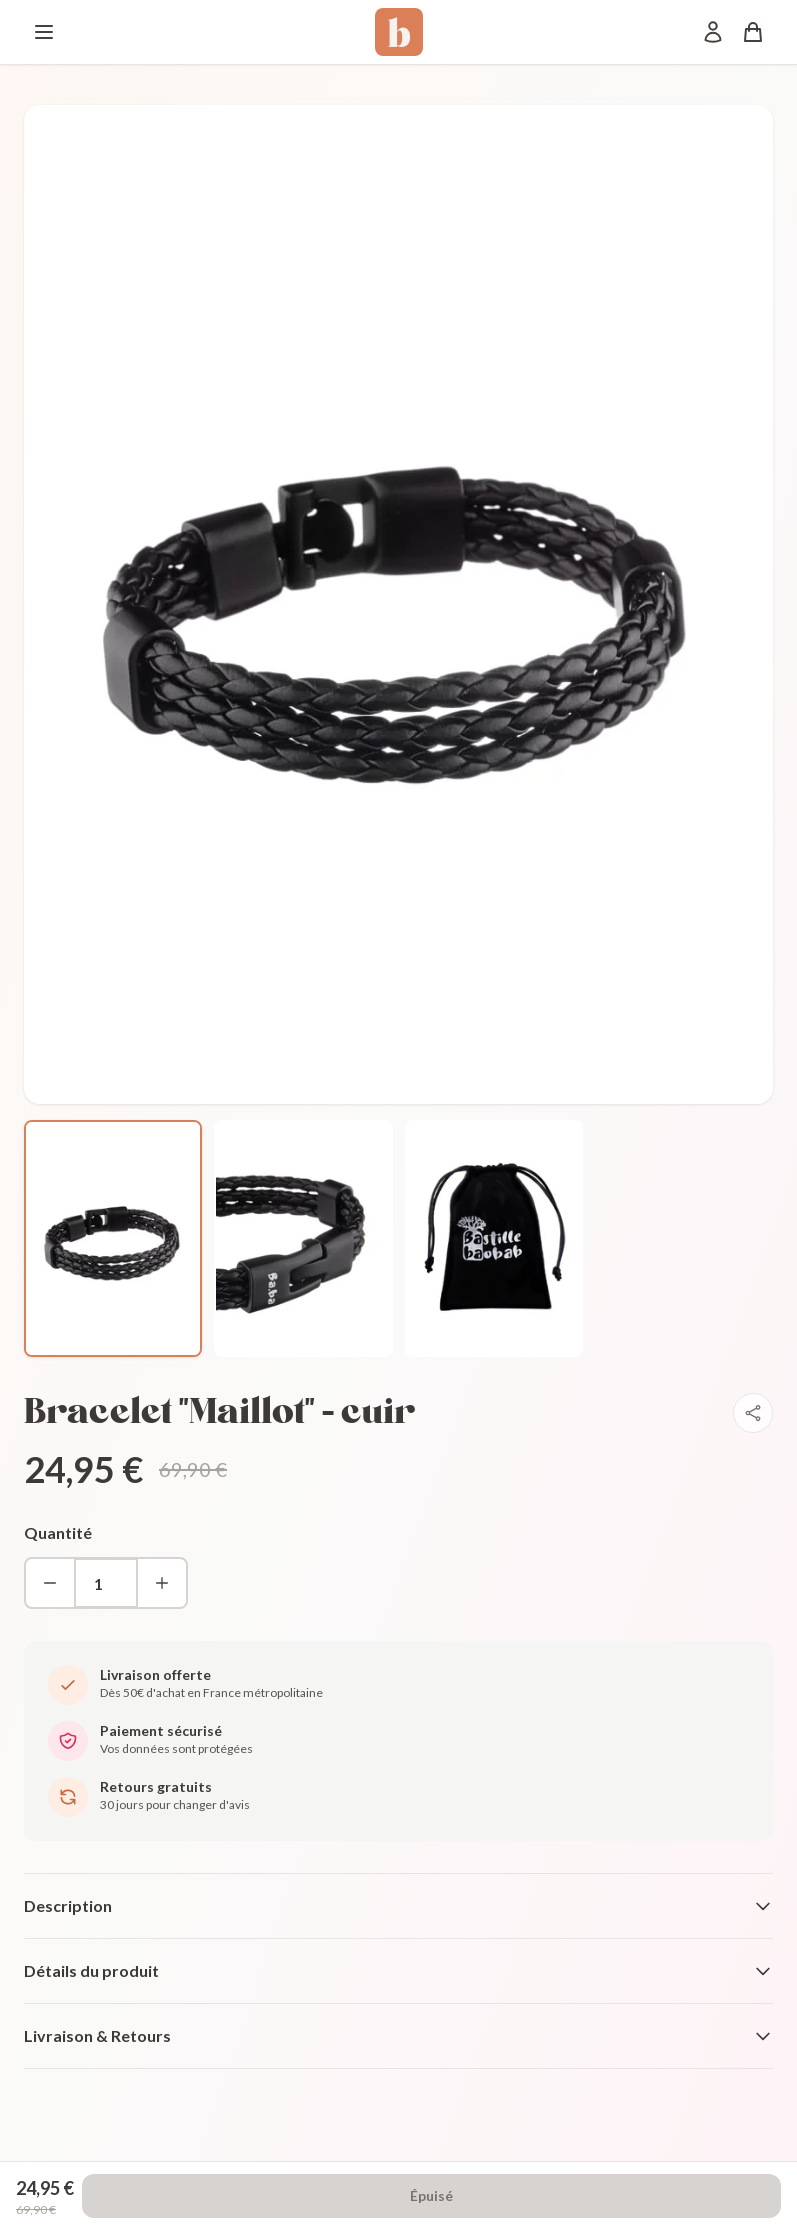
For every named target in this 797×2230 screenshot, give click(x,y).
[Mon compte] (713, 32)
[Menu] (44, 32)
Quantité (58, 1532)
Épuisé (431, 2195)
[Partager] (753, 1413)
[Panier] (753, 32)
